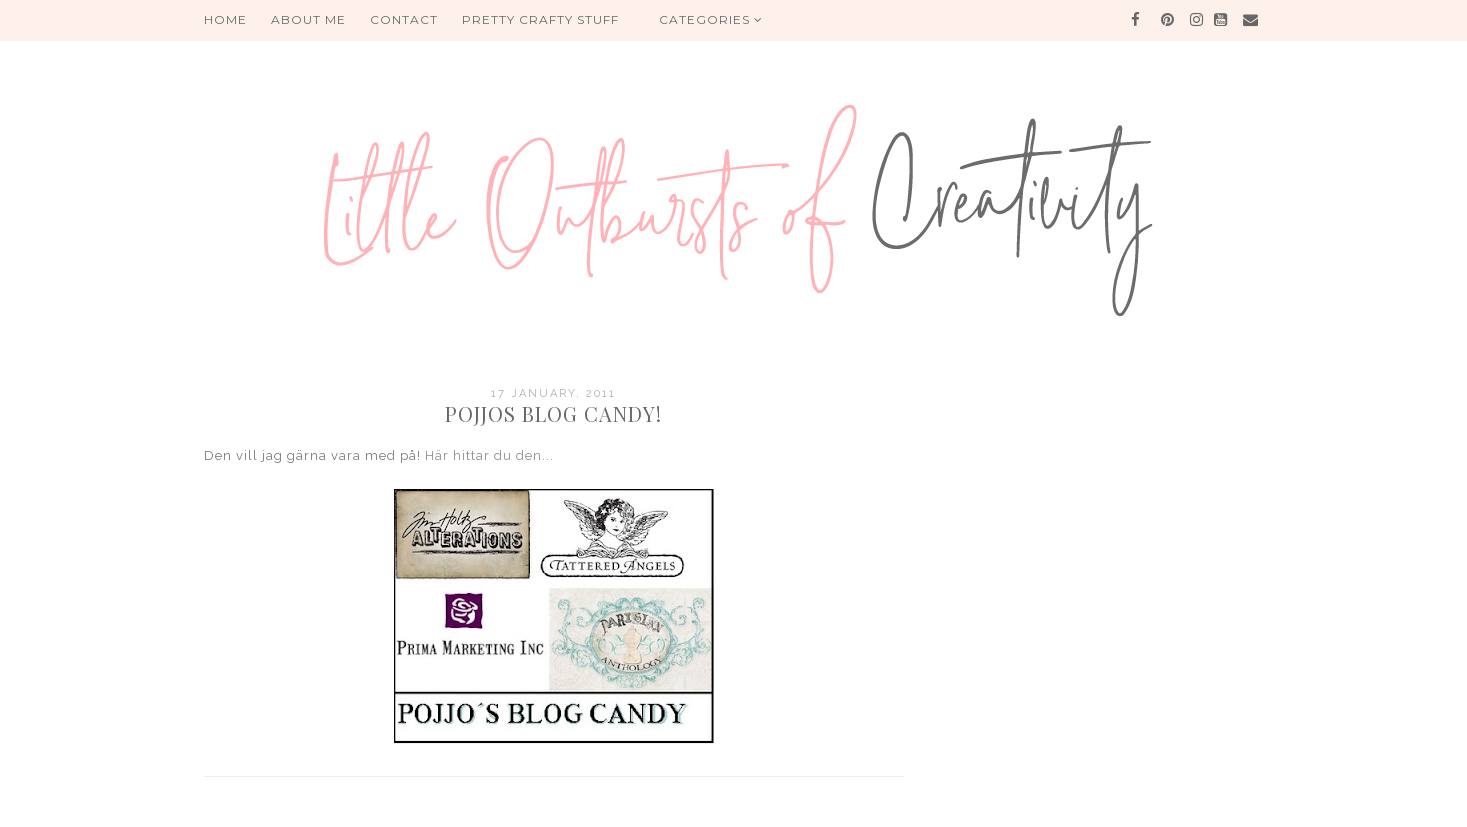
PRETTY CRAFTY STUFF (540, 19)
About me (308, 19)
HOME (225, 19)
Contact (404, 19)
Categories (711, 19)
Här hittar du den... (489, 455)
